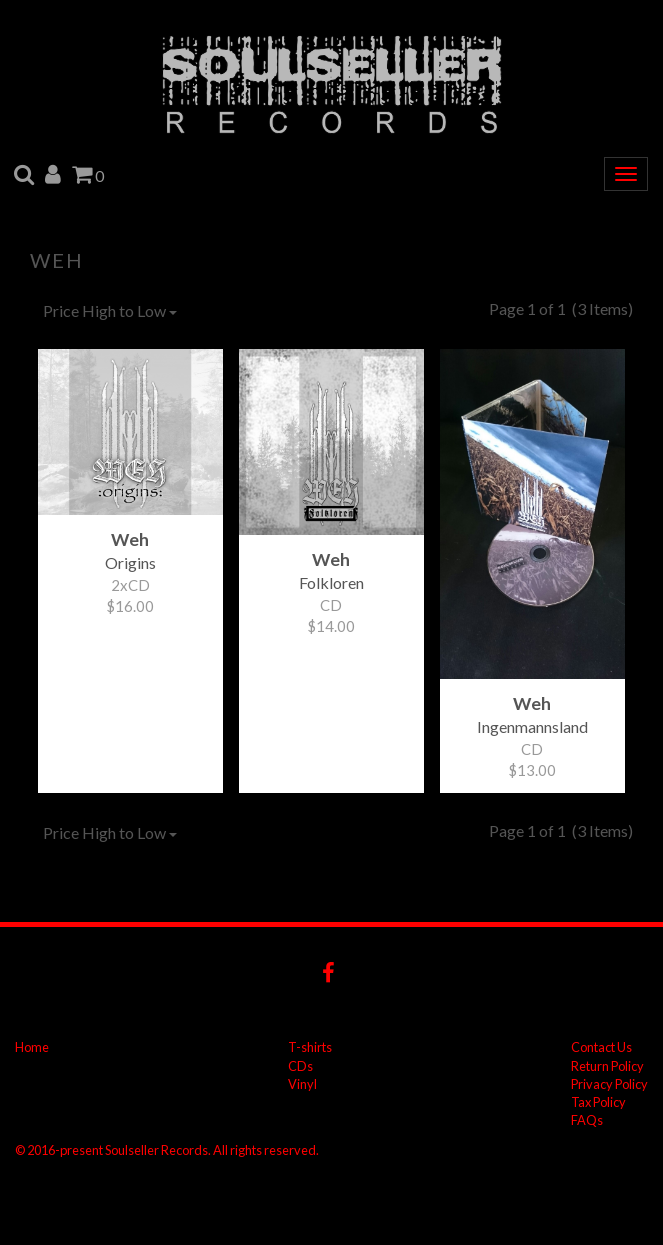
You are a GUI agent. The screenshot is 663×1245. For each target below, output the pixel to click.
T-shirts (310, 1047)
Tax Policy (598, 1102)
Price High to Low (110, 310)
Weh (57, 260)
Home (32, 1047)
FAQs (587, 1120)
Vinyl (302, 1084)
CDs (300, 1066)
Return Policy (607, 1066)
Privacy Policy (609, 1084)
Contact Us (601, 1047)
